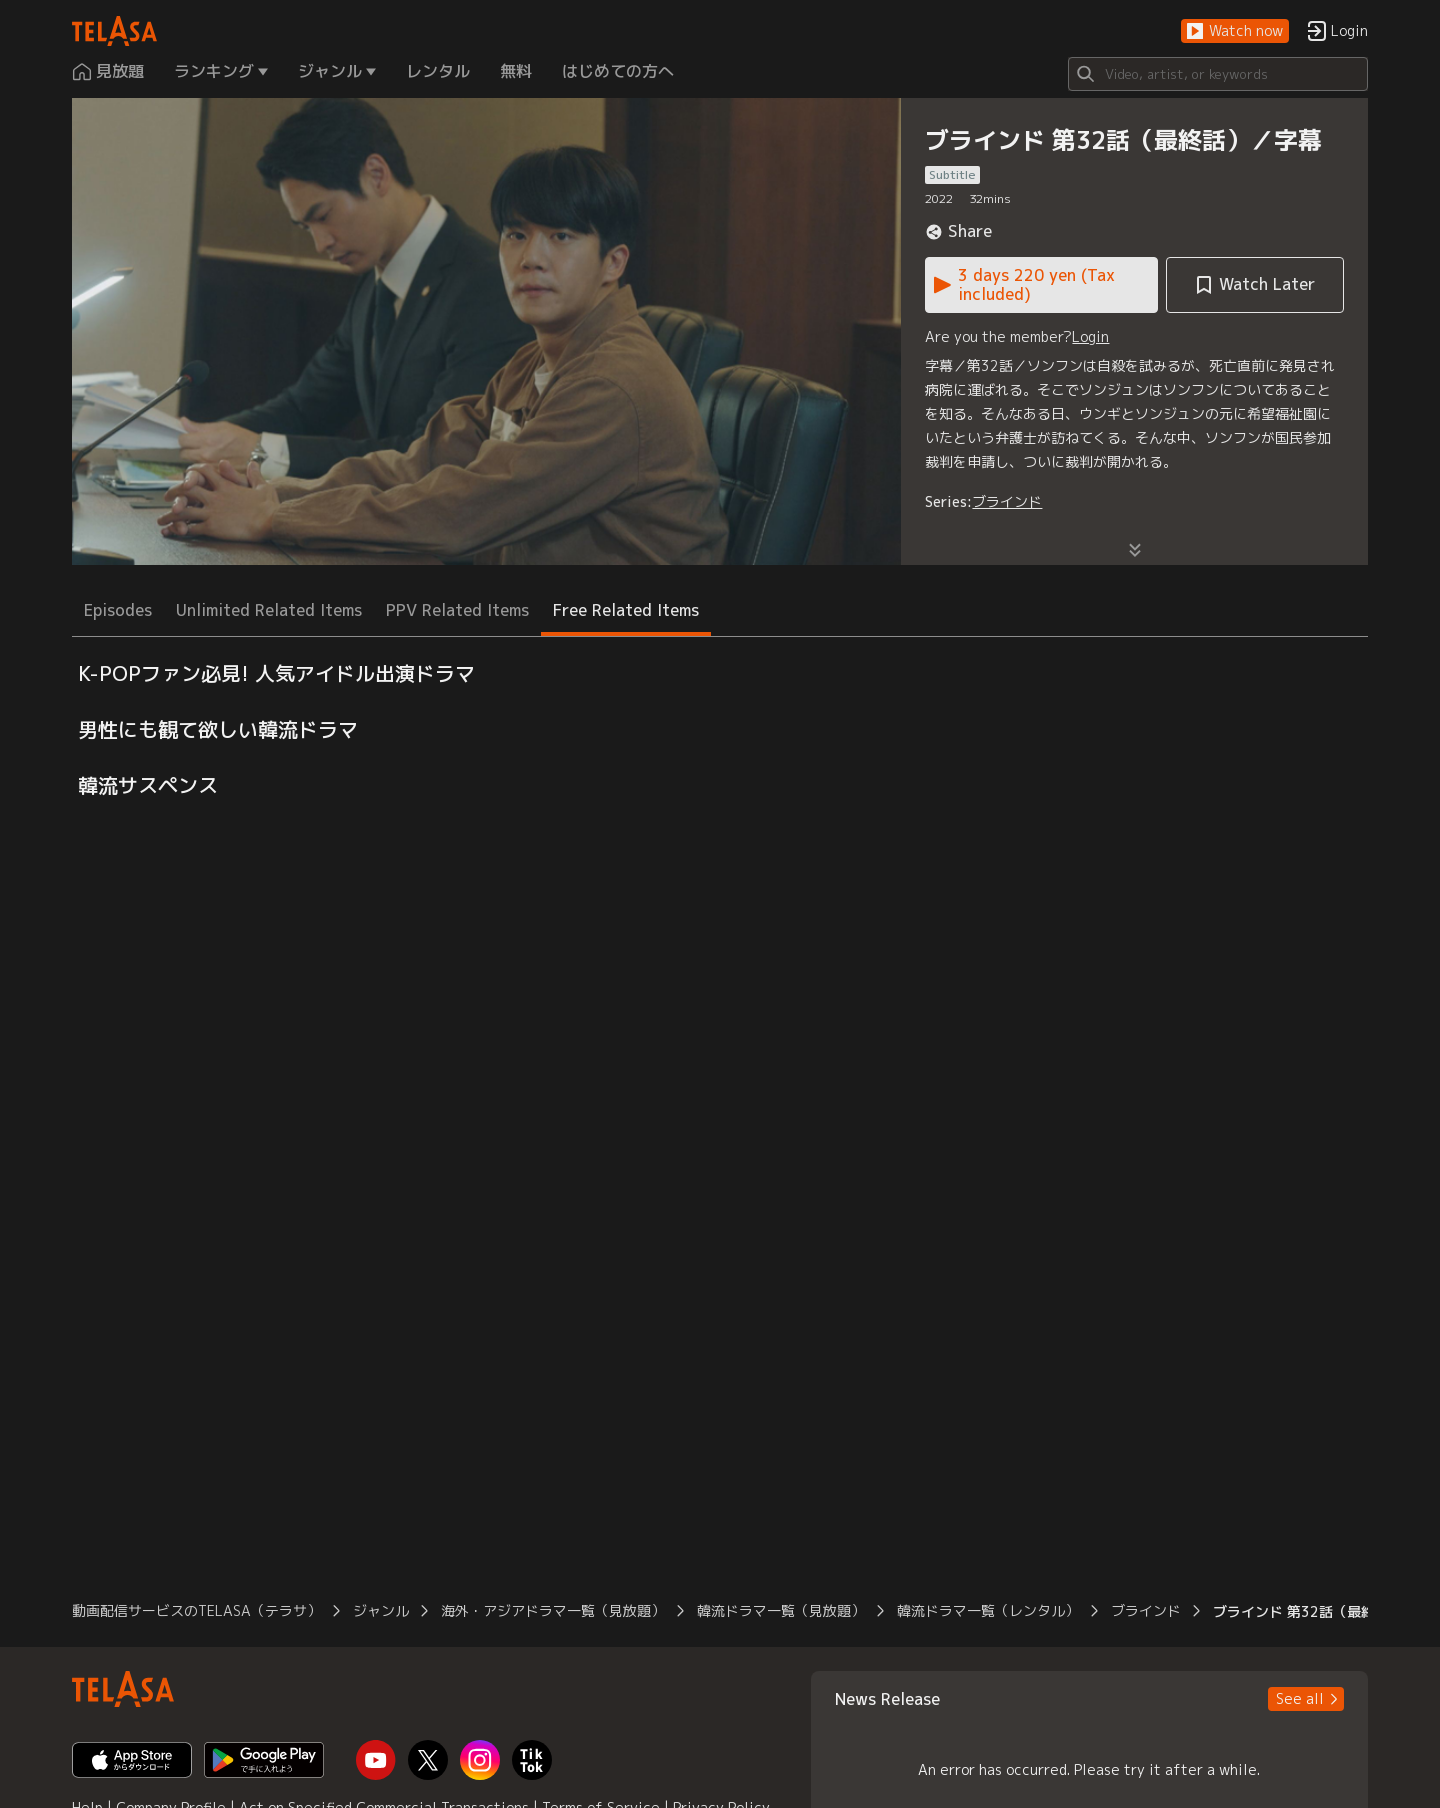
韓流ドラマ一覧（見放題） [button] (781, 1610)
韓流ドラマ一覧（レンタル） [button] (988, 1610)
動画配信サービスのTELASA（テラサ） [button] (196, 1610)
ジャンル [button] (381, 1610)
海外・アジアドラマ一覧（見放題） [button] (553, 1610)
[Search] (1218, 74)
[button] (1235, 31)
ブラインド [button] (1146, 1610)
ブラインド (1007, 501)
